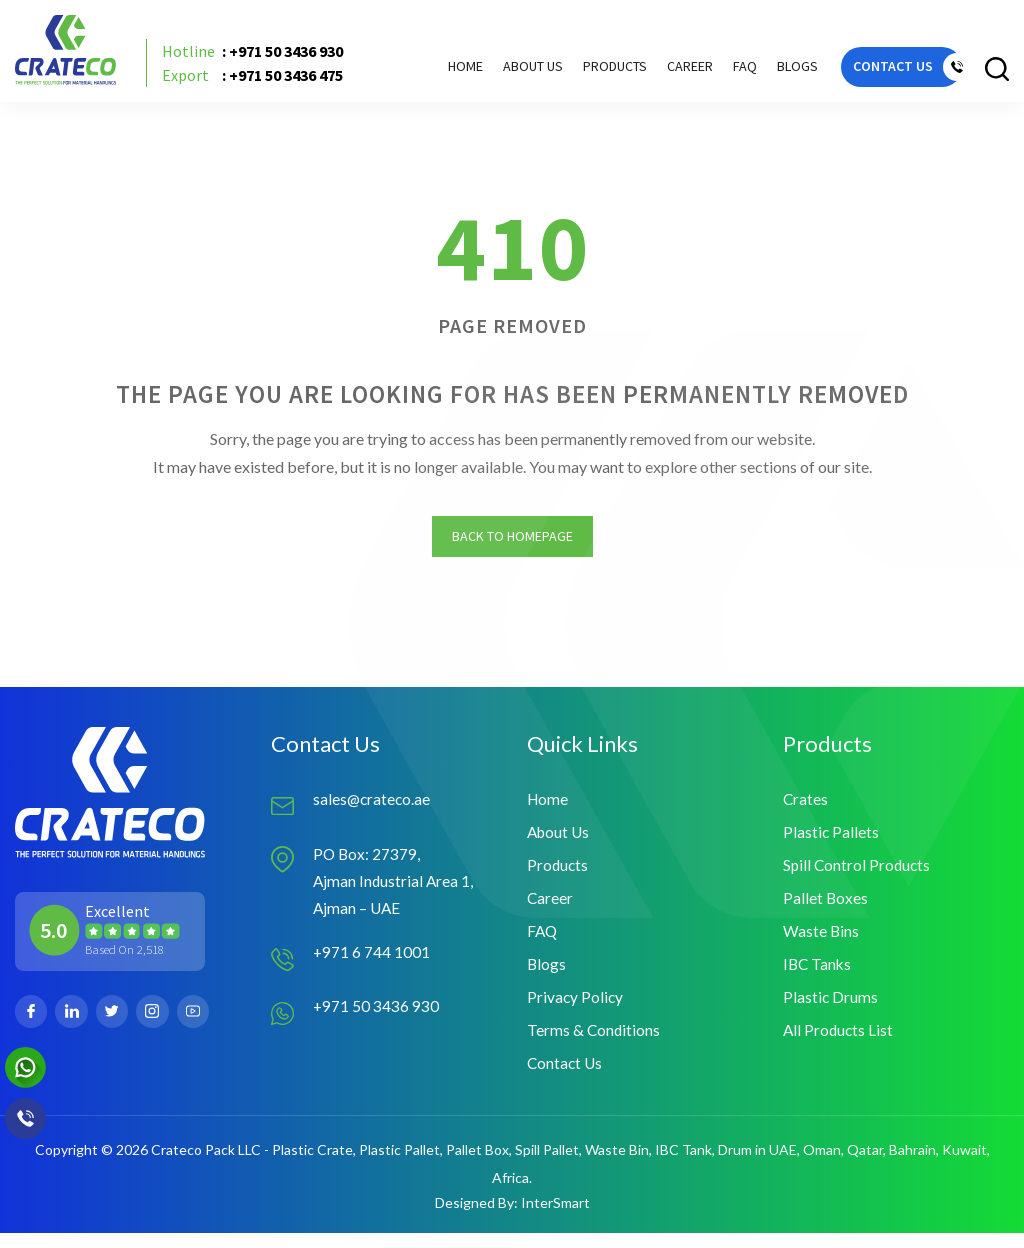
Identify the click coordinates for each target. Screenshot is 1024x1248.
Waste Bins (821, 941)
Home (439, 71)
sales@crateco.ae (373, 805)
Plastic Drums (831, 1009)
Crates (806, 805)
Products (558, 873)
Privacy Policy (576, 1009)
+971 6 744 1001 (372, 962)
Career (664, 71)
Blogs (771, 71)
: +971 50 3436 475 (261, 82)
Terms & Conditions (594, 1043)
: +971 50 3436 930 (261, 58)
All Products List (839, 1043)
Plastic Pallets (831, 839)
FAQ (719, 71)
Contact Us (566, 1077)
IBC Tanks (818, 975)
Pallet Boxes (826, 907)
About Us (507, 71)
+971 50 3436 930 (376, 1016)
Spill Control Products (858, 873)
